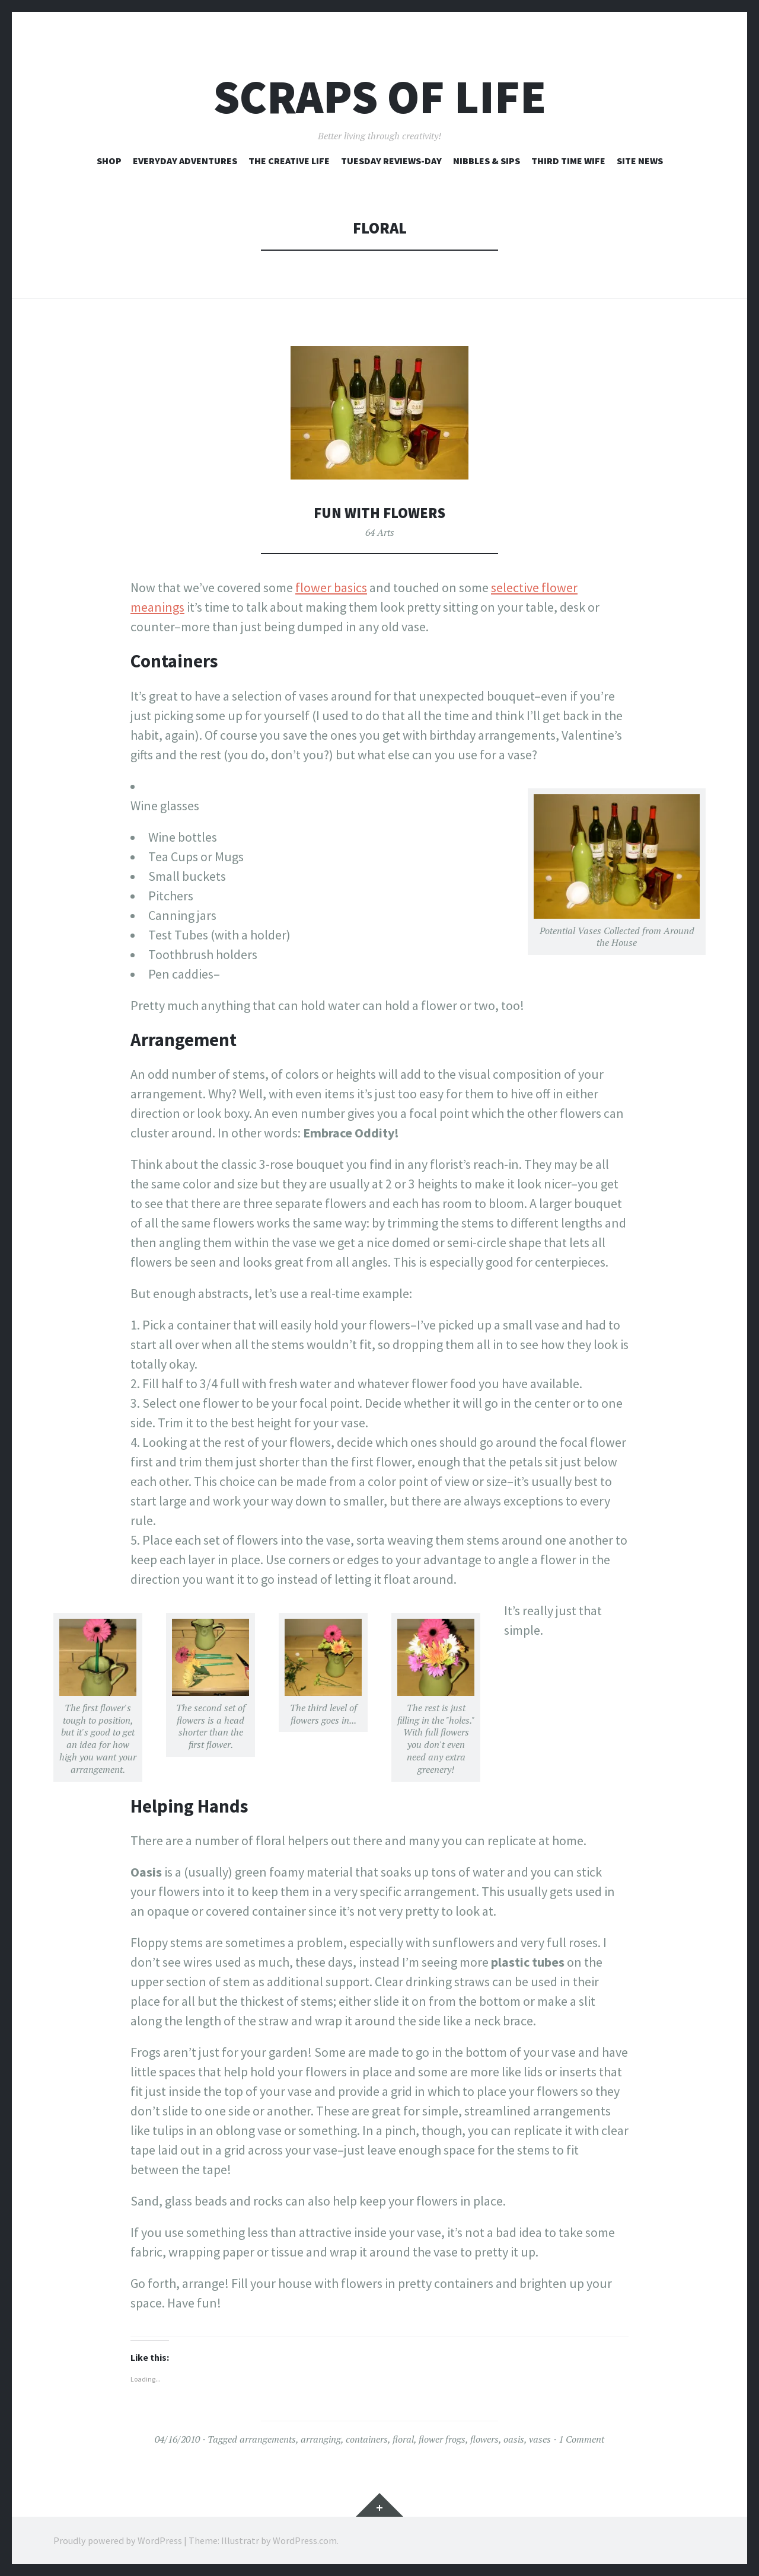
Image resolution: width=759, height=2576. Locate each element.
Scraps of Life (379, 97)
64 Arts (379, 532)
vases (540, 2439)
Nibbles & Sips (486, 161)
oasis (513, 2439)
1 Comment (581, 2439)
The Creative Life (289, 161)
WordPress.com (305, 2540)
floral (403, 2439)
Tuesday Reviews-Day (391, 161)
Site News (640, 161)
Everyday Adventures (185, 161)
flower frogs (442, 2439)
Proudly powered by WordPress (117, 2540)
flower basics (331, 587)
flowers (484, 2439)
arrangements (268, 2439)
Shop (109, 161)
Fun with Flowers (379, 512)
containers (367, 2439)
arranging (321, 2439)
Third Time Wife (568, 161)
